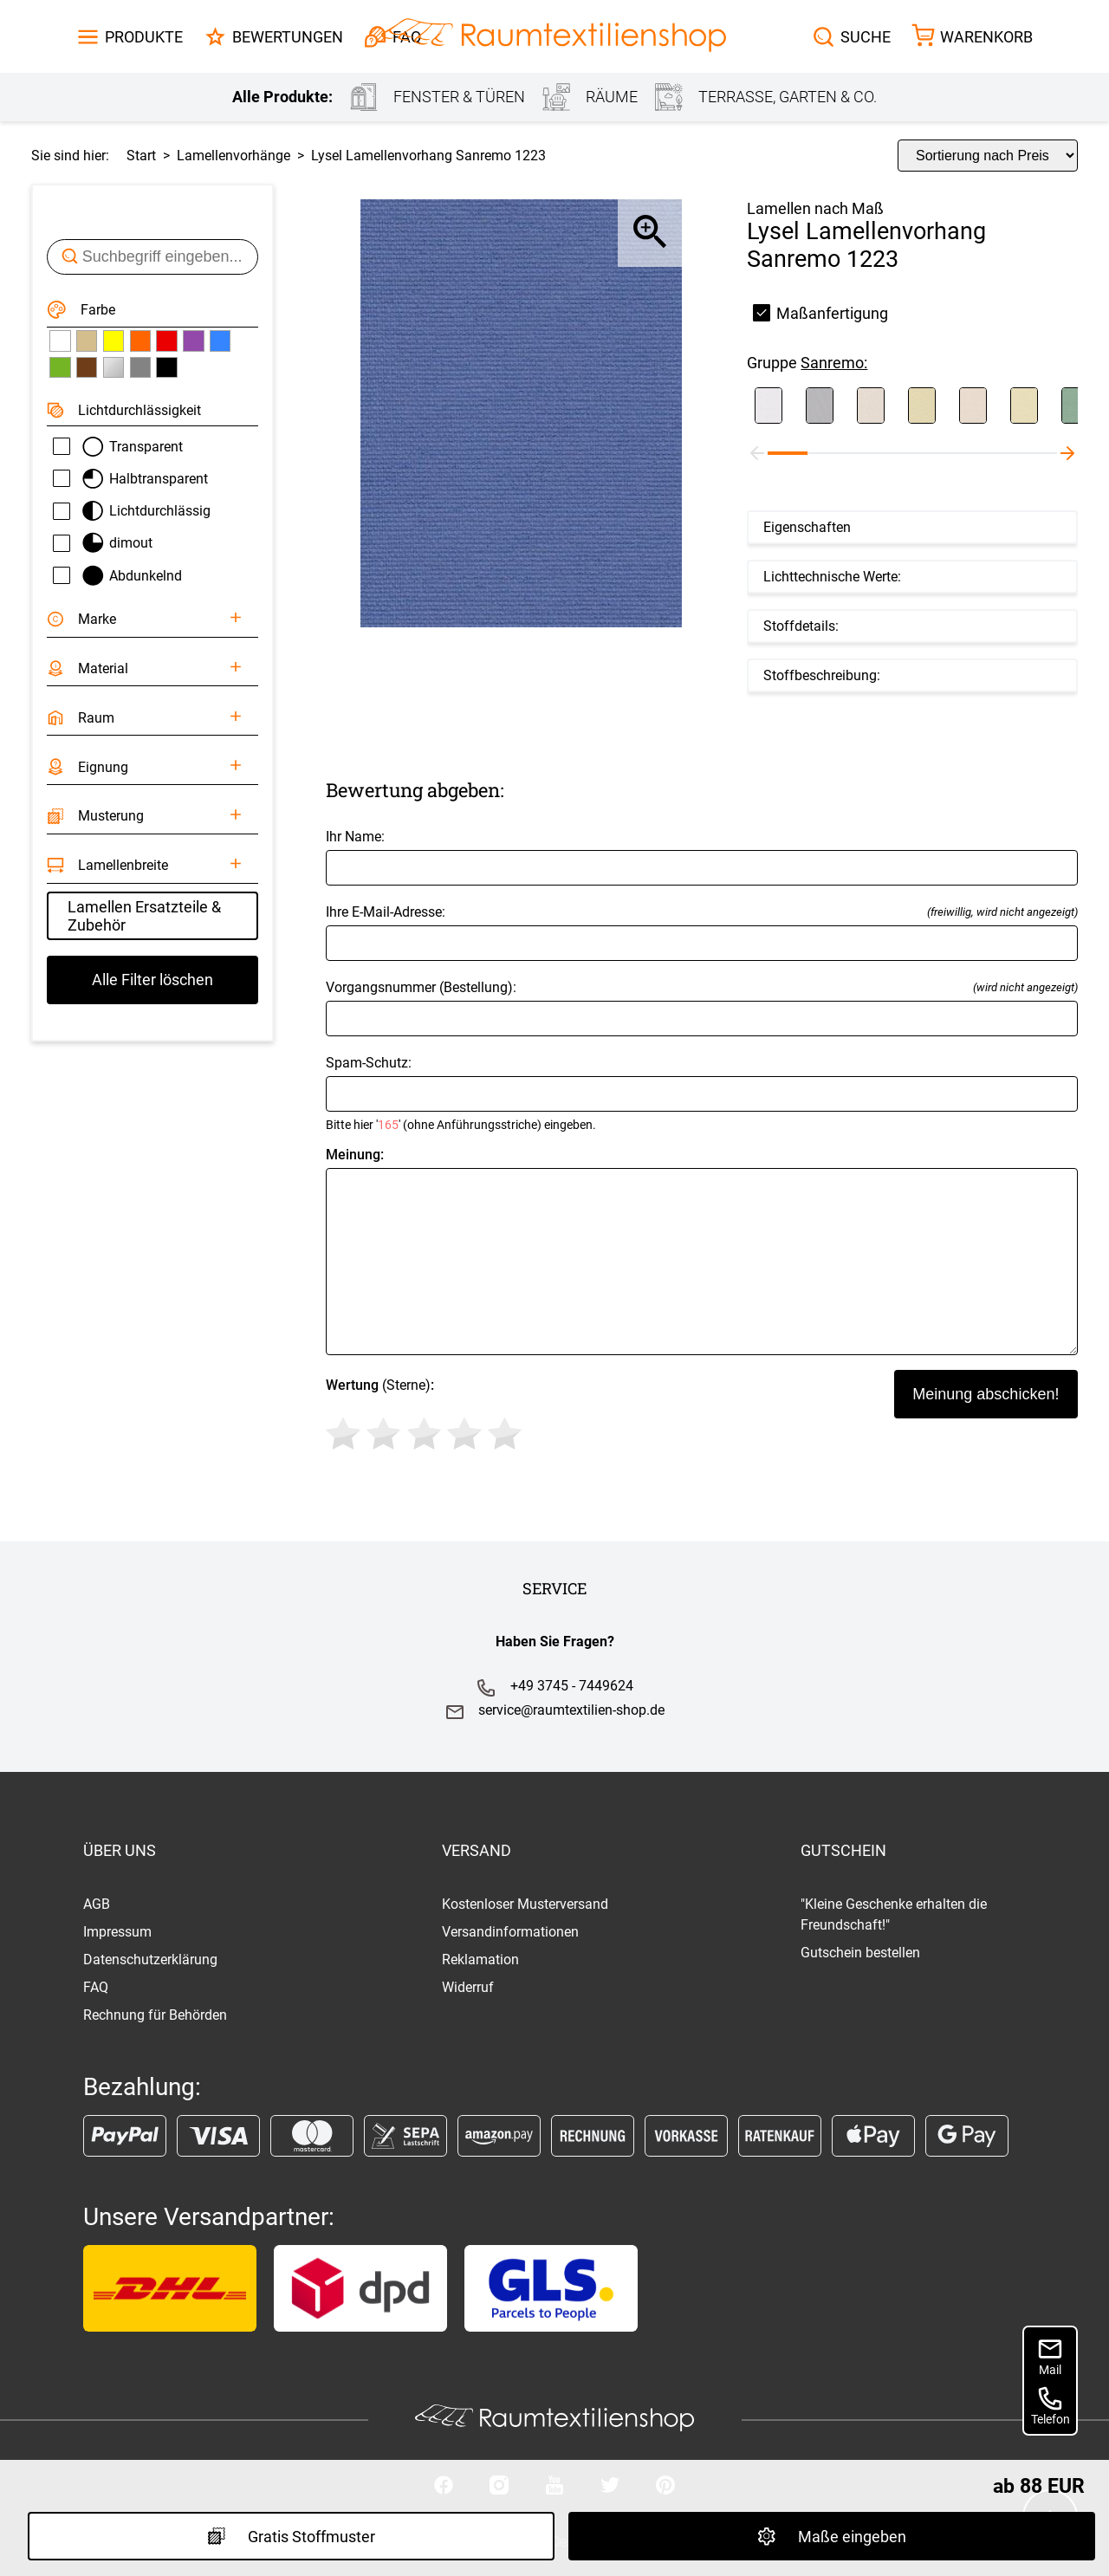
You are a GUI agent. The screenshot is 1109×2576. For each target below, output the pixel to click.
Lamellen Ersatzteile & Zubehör (144, 916)
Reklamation (480, 1959)
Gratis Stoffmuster (291, 2536)
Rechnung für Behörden (155, 2015)
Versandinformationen (510, 1932)
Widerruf (468, 1987)
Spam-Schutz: (702, 1093)
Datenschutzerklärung (150, 1959)
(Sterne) (427, 1417)
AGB (96, 1904)
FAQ (95, 1987)
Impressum (117, 1932)
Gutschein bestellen (860, 1952)
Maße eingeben (831, 2536)
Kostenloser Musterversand (525, 1904)
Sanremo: (834, 363)
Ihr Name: (702, 856)
